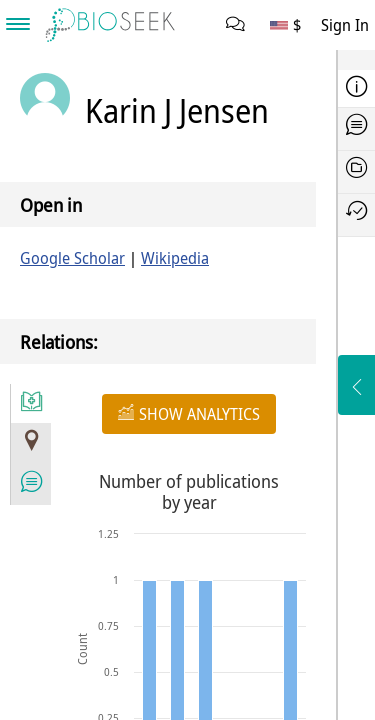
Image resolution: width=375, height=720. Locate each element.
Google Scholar (72, 258)
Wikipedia (175, 258)
